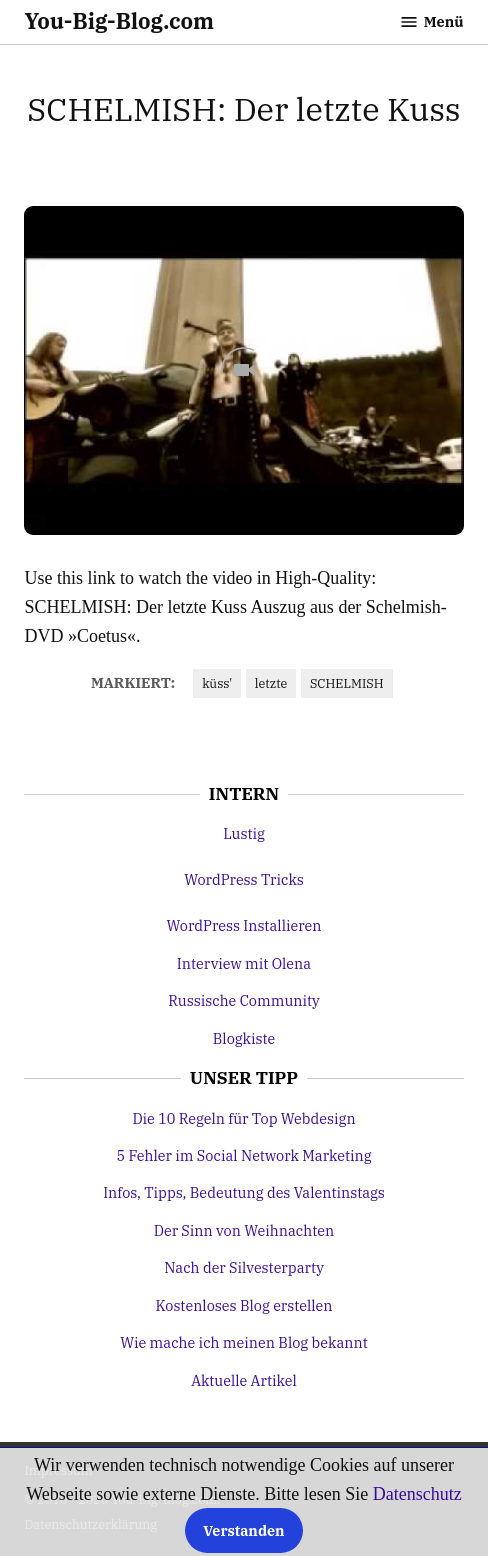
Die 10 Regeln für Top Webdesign (243, 1118)
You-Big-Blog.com (119, 21)
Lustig (244, 833)
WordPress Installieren (244, 925)
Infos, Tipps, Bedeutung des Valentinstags (244, 1192)
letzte (271, 683)
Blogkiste (244, 1038)
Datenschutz (417, 1494)
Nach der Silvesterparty (244, 1267)
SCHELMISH (347, 683)
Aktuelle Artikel (244, 1380)
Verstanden (243, 1530)
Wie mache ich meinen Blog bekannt (243, 1342)
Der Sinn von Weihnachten (244, 1230)
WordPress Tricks (244, 879)
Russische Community (244, 1000)
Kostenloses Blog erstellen (244, 1305)
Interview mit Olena (244, 963)
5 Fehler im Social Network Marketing (243, 1155)
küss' (217, 683)
